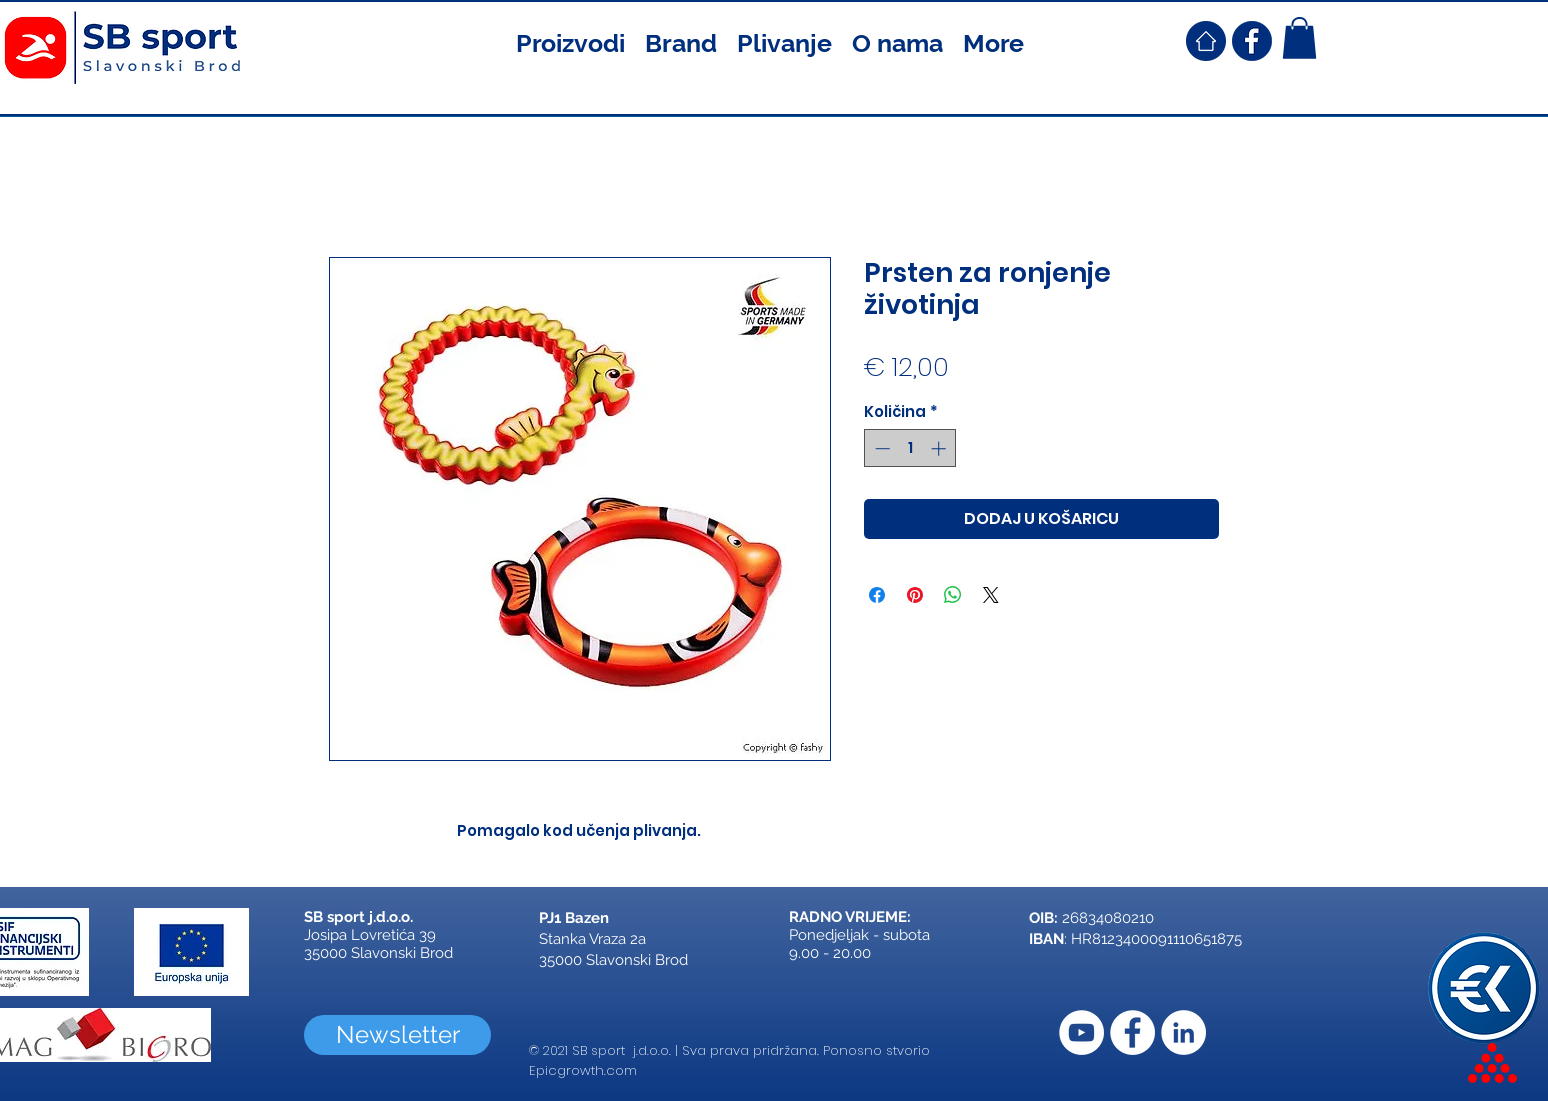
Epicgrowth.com (583, 1070)
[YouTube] (1081, 1032)
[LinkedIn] (1183, 1032)
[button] (570, 41)
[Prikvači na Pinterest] (915, 595)
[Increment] (940, 448)
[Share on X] (991, 595)
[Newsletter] (397, 1035)
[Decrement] (880, 448)
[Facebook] (1132, 1032)
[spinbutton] (910, 448)
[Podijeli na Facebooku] (877, 595)
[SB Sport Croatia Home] (1206, 41)
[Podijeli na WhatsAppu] (953, 595)
